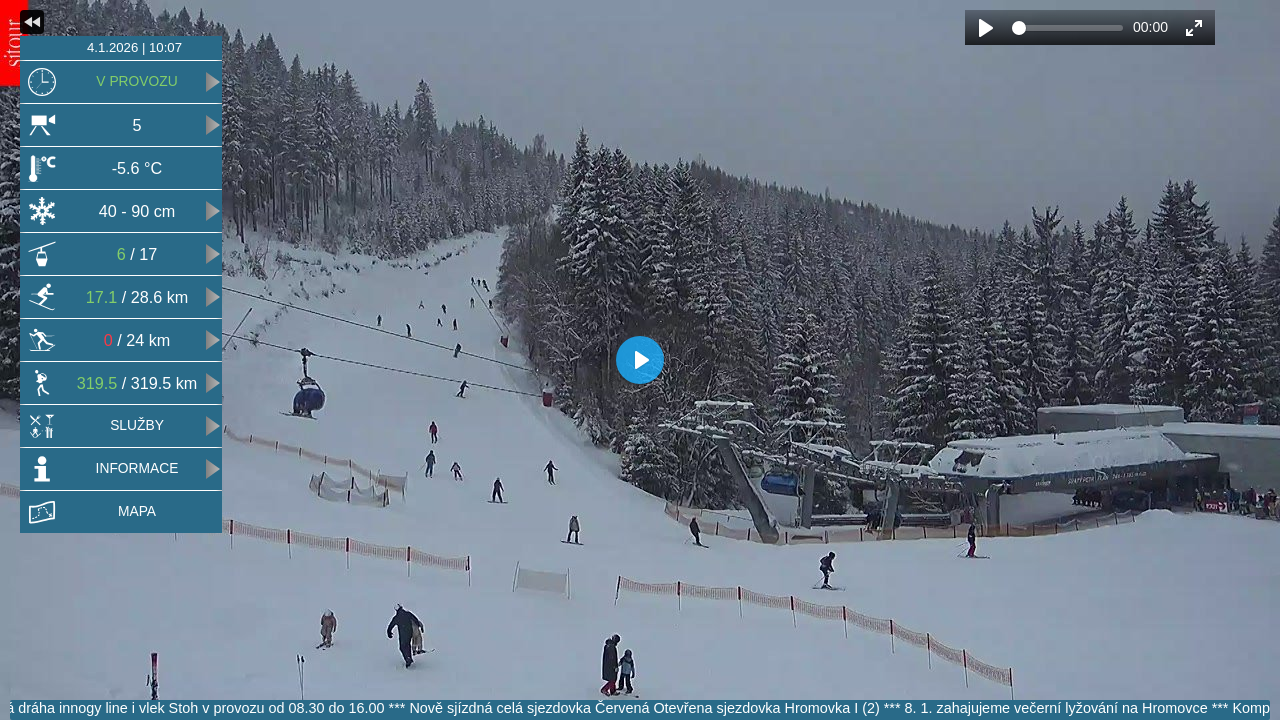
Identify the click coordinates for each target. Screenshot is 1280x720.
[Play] (986, 28)
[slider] (1067, 28)
